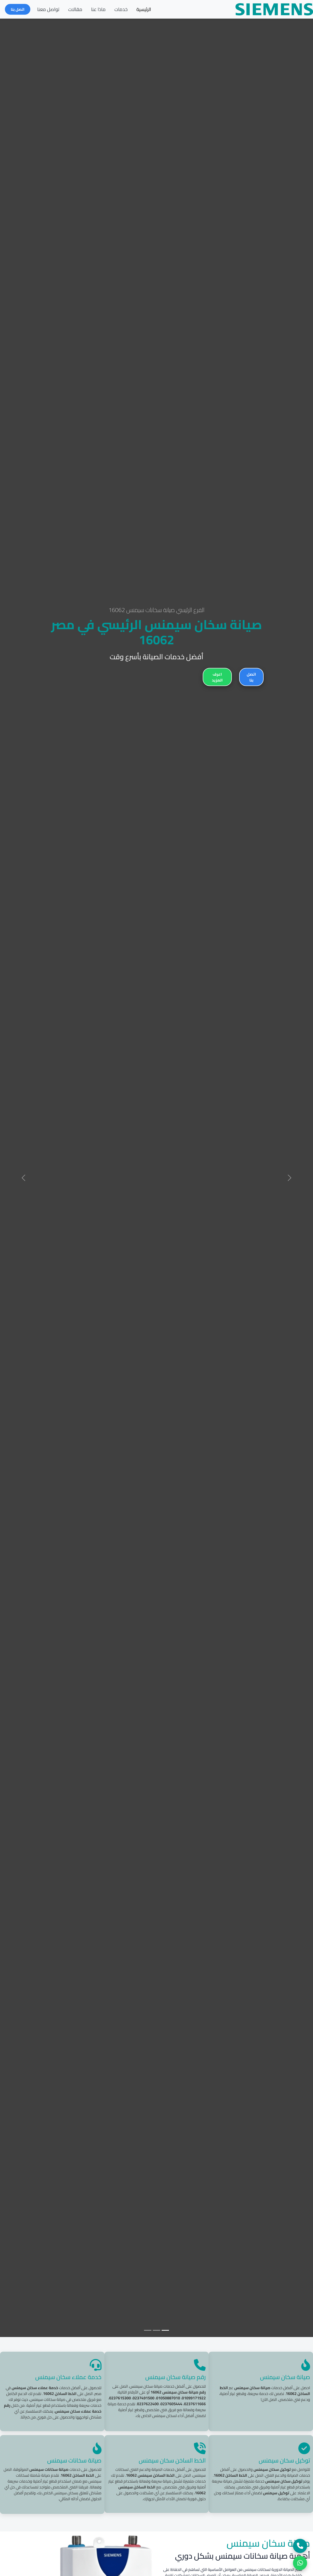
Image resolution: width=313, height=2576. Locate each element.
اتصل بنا (17, 9)
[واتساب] (300, 2563)
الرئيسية (143, 9)
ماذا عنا (98, 9)
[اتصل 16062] (300, 2546)
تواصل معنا (48, 9)
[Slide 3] (147, 2330)
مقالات (75, 9)
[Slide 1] (165, 2330)
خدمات (121, 9)
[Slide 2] (156, 2330)
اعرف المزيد (217, 677)
